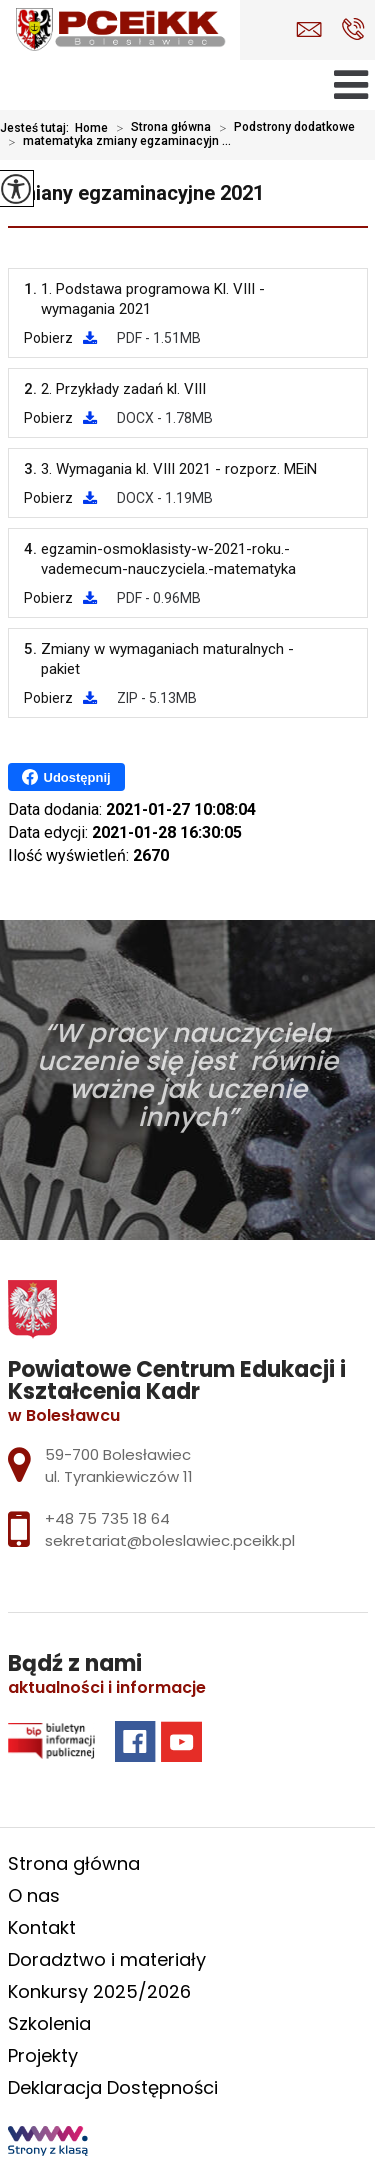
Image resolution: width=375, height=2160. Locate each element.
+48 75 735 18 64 (353, 29)
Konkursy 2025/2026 (99, 1991)
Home (91, 128)
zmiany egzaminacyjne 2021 (136, 193)
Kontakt (42, 1927)
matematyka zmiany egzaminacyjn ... (115, 142)
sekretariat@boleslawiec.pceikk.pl (309, 29)
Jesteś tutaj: (37, 128)
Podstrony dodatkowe (283, 128)
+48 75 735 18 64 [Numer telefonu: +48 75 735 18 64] (107, 1518)
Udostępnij (66, 777)
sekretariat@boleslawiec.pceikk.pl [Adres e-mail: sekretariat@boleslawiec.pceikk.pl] (170, 1540)
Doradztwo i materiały (107, 1959)
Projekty (43, 2055)
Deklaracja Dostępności (113, 2087)
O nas (34, 1895)
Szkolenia (49, 2023)
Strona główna (159, 128)
